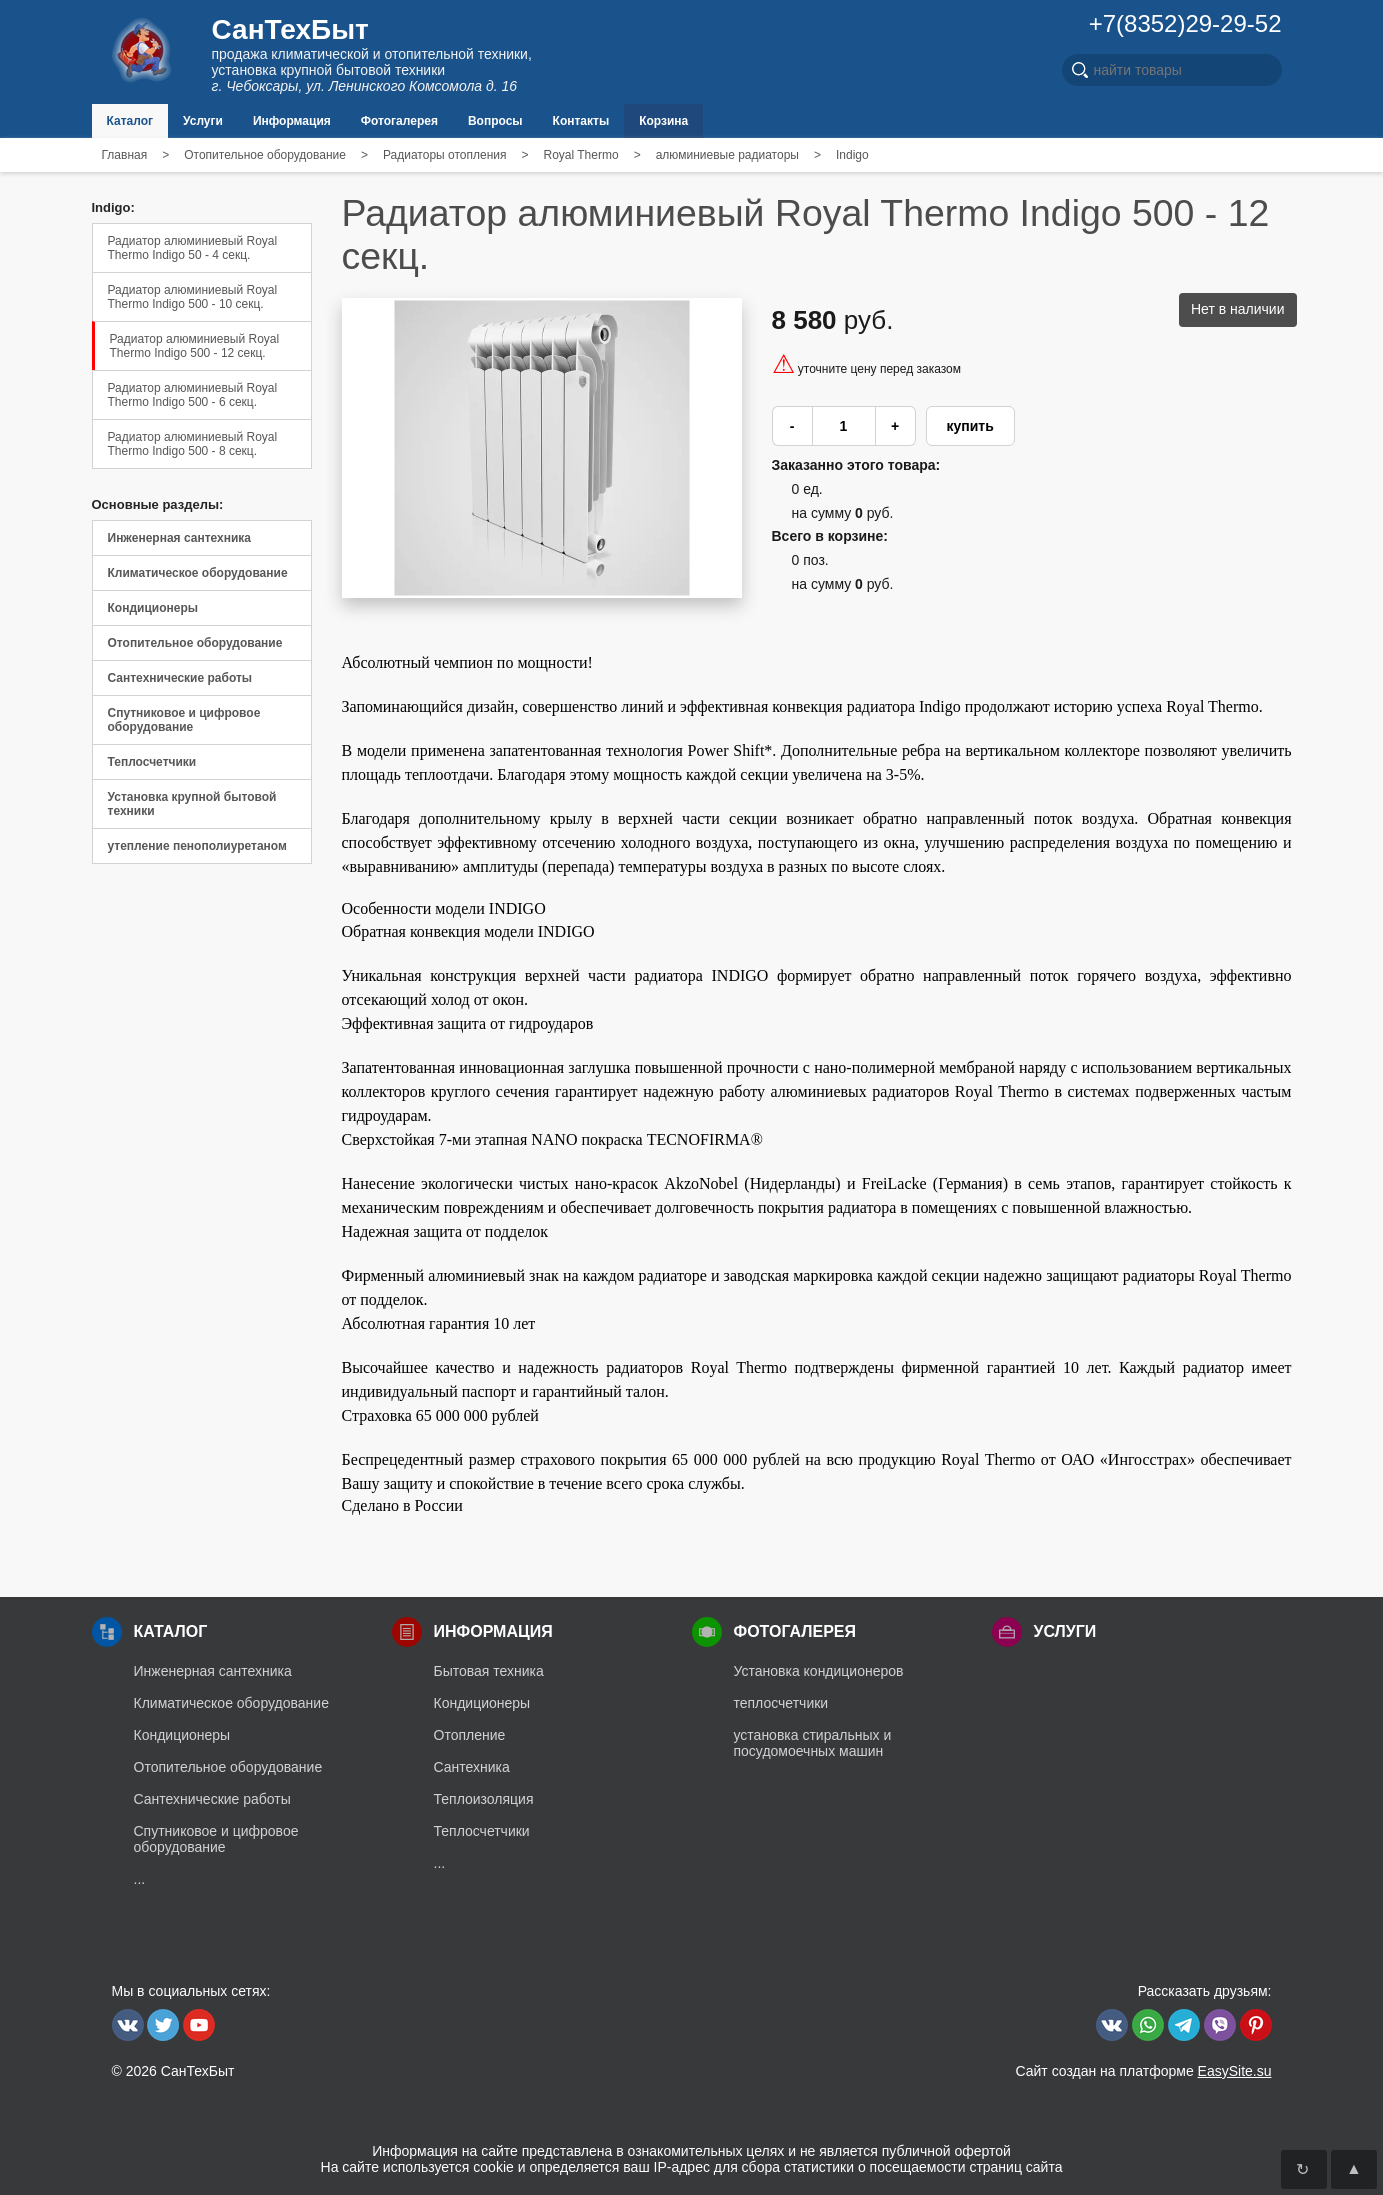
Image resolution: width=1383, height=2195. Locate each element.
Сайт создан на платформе (1143, 2071)
